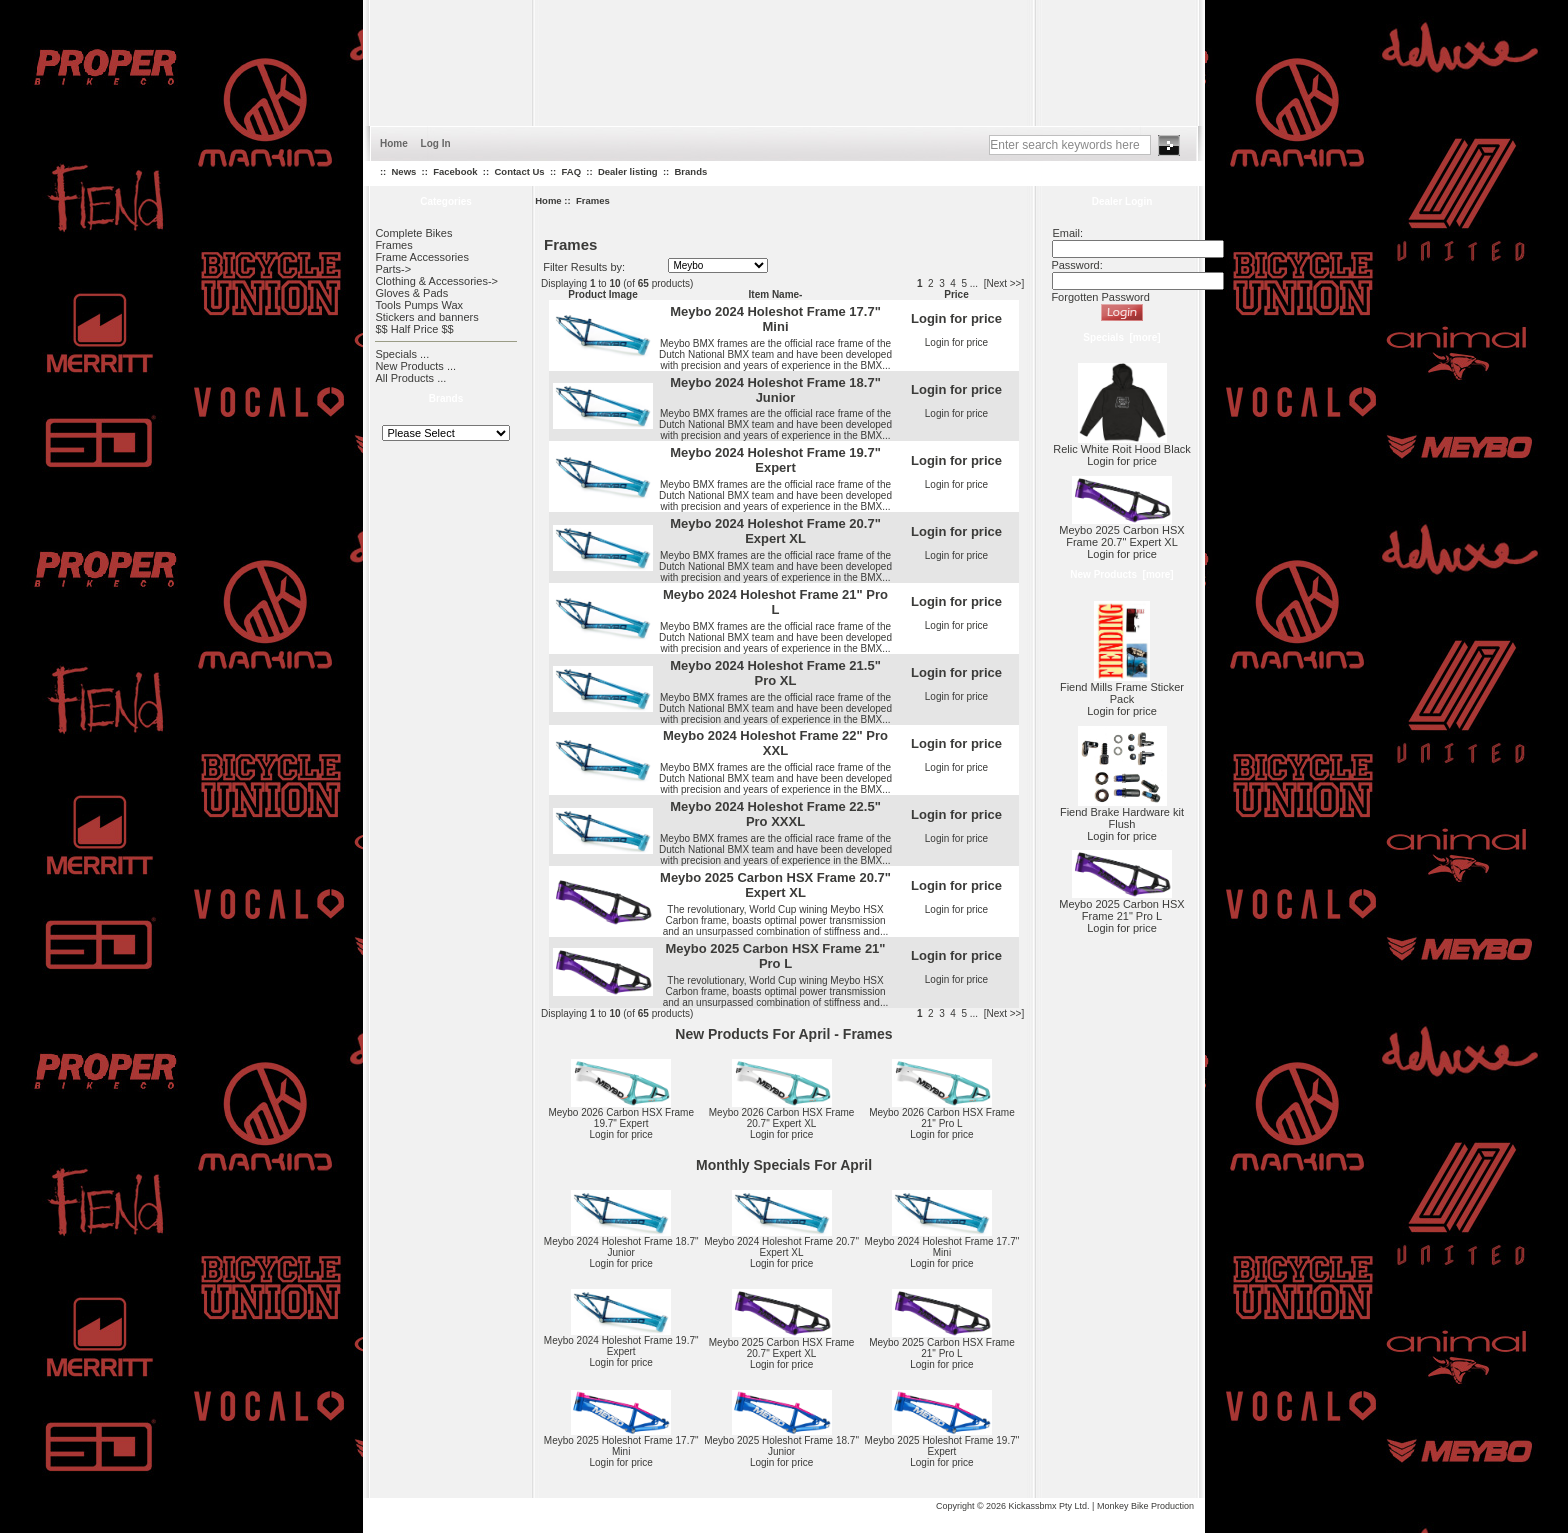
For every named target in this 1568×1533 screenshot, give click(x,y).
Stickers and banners (426, 317)
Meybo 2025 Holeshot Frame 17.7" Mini (621, 1446)
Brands (691, 171)
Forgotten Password (1100, 297)
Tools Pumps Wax (419, 305)
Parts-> (393, 269)
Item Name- (776, 294)
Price (956, 294)
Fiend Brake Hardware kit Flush (1122, 813)
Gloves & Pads (411, 293)
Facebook (455, 171)
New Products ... (415, 366)
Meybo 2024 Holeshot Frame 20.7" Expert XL (775, 531)
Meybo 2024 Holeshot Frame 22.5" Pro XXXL (775, 814)
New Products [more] (1121, 574)
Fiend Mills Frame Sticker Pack (1122, 688)
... (974, 283)
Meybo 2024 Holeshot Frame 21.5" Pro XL (775, 673)
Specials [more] (1121, 337)
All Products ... (410, 378)
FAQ (572, 171)
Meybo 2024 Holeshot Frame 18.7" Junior (775, 390)
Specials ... (402, 354)
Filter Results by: (584, 267)
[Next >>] (1004, 283)
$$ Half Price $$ (414, 329)
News (404, 171)
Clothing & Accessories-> (436, 281)
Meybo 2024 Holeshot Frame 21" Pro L (775, 602)
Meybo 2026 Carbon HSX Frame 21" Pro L (942, 1118)
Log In (436, 143)
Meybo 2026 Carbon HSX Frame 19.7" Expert (621, 1118)
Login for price (956, 342)
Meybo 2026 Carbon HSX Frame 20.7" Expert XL (782, 1118)
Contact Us (519, 171)
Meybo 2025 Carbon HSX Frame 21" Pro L (775, 956)
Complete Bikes (413, 233)
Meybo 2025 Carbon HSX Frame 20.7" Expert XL (775, 885)
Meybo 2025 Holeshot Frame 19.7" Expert (942, 1446)
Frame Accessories (422, 257)
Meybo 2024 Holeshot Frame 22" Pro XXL (775, 743)
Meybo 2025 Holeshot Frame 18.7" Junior (781, 1446)
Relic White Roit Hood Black (1122, 444)
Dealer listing (628, 171)
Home (394, 143)
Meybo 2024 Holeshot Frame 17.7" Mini (775, 319)
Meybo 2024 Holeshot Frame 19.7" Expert (775, 460)
